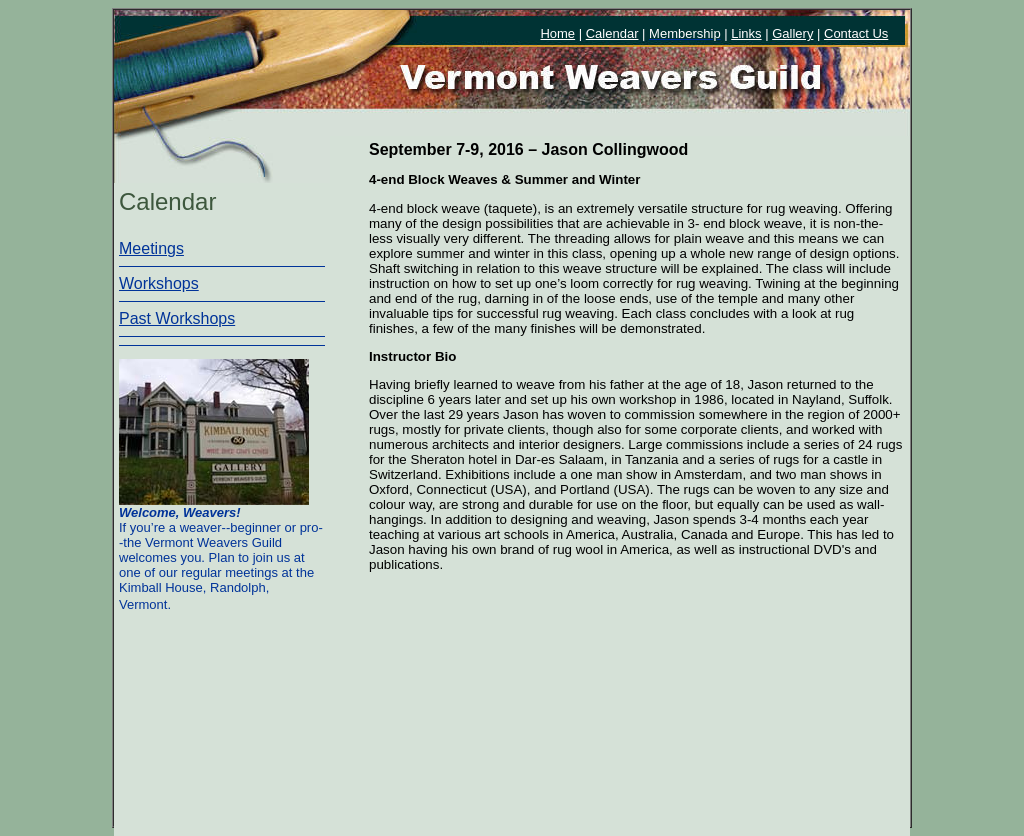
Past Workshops (177, 318)
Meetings (151, 248)
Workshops (159, 283)
